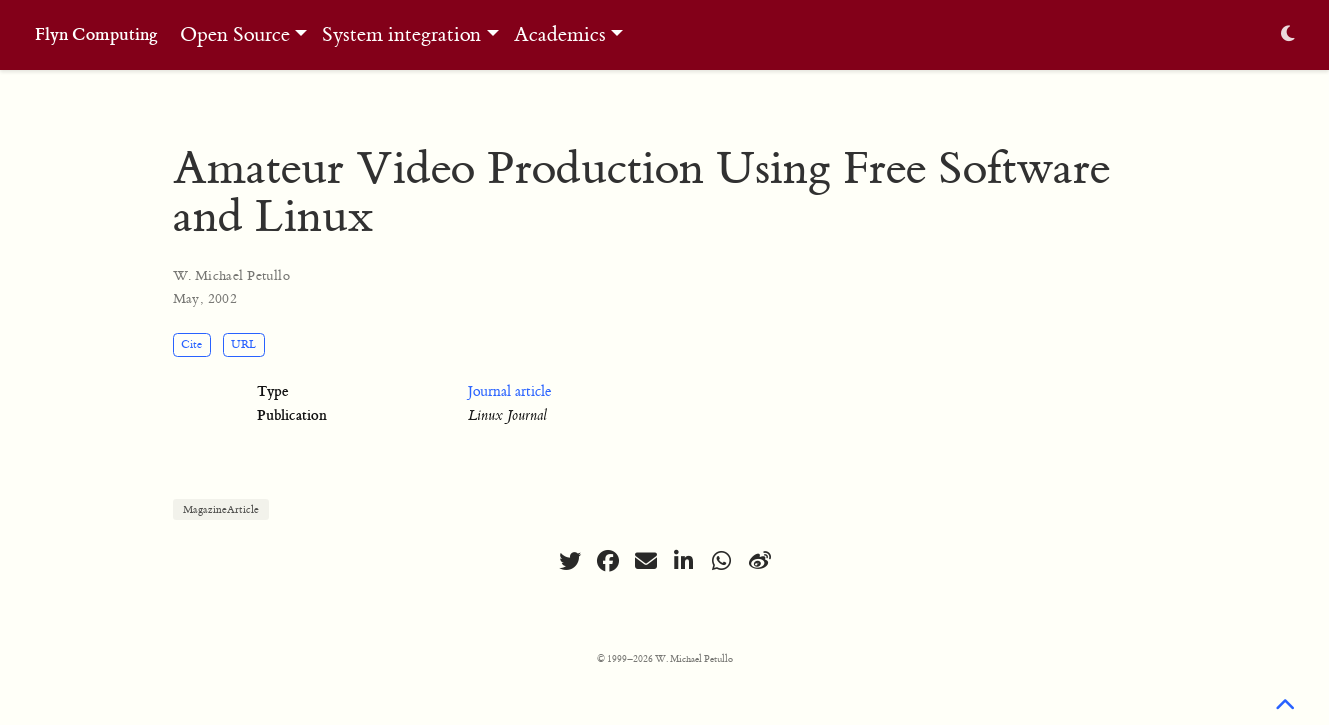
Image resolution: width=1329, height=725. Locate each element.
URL (243, 344)
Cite (191, 344)
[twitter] (570, 561)
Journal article (509, 392)
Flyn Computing (96, 34)
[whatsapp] (722, 561)
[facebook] (608, 561)
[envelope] (646, 561)
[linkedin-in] (684, 561)
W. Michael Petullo (232, 275)
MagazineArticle (221, 509)
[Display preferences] (1288, 35)
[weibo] (760, 561)
